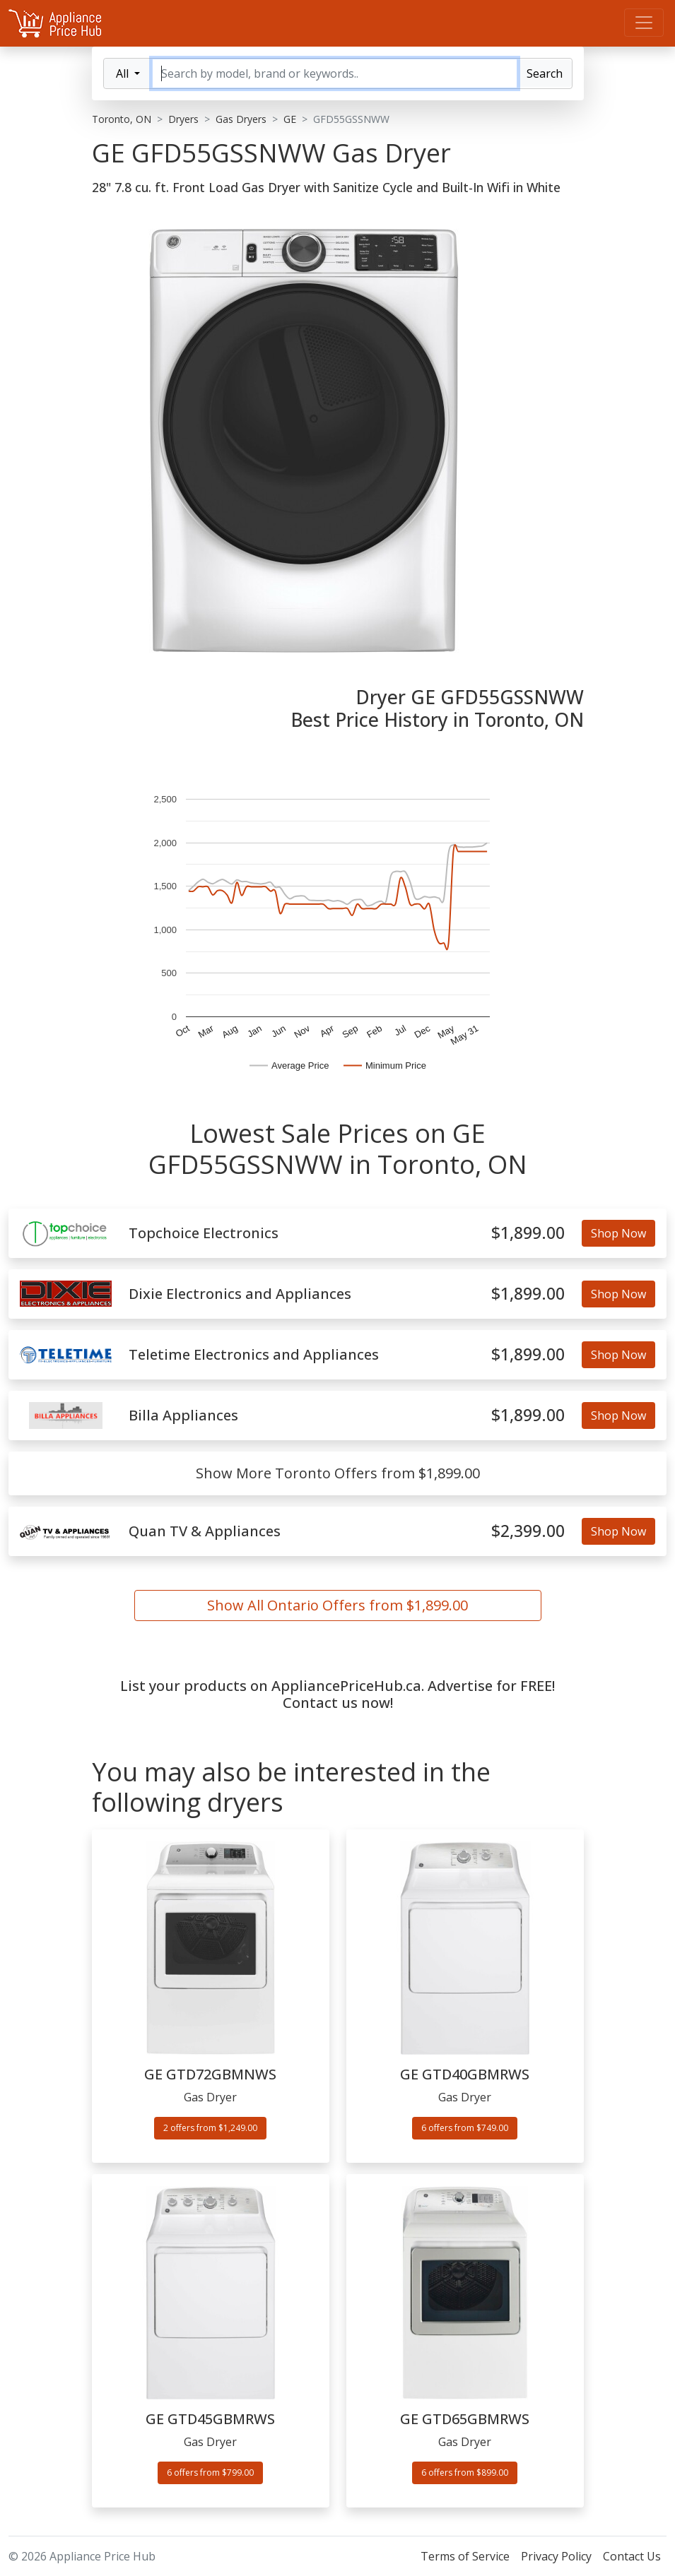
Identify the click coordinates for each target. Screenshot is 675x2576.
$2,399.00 (528, 1531)
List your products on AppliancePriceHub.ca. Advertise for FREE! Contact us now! (337, 1694)
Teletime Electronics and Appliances (254, 1354)
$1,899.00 (528, 1233)
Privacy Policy (556, 2556)
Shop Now (618, 1233)
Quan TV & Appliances (205, 1531)
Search (545, 73)
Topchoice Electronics (203, 1233)
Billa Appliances (183, 1415)
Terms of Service (465, 2556)
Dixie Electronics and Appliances (240, 1294)
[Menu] (644, 22)
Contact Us (632, 2556)
